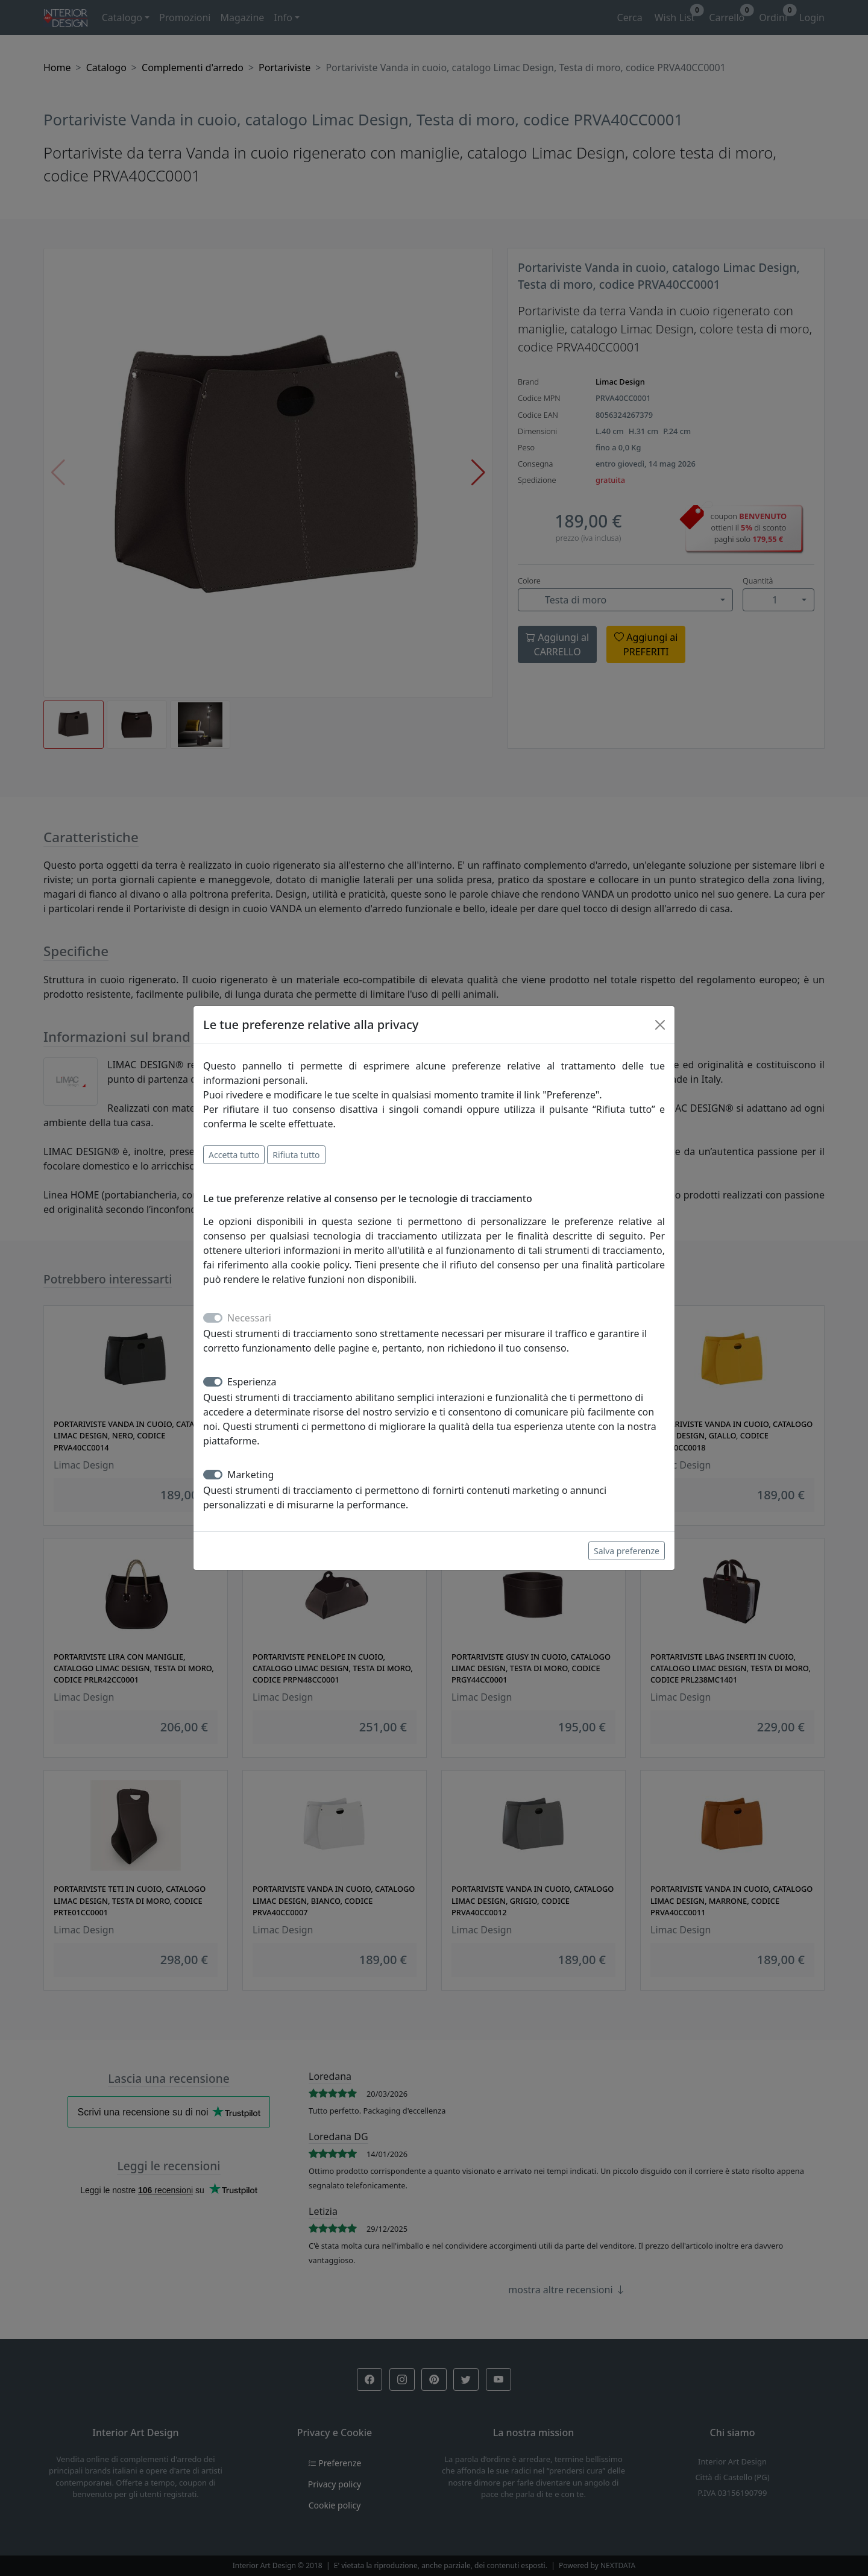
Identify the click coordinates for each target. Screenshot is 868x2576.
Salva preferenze (626, 1551)
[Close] (660, 1024)
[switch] (212, 1382)
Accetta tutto (234, 1154)
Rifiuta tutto (295, 1154)
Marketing (250, 1474)
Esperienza (252, 1381)
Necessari (249, 1317)
